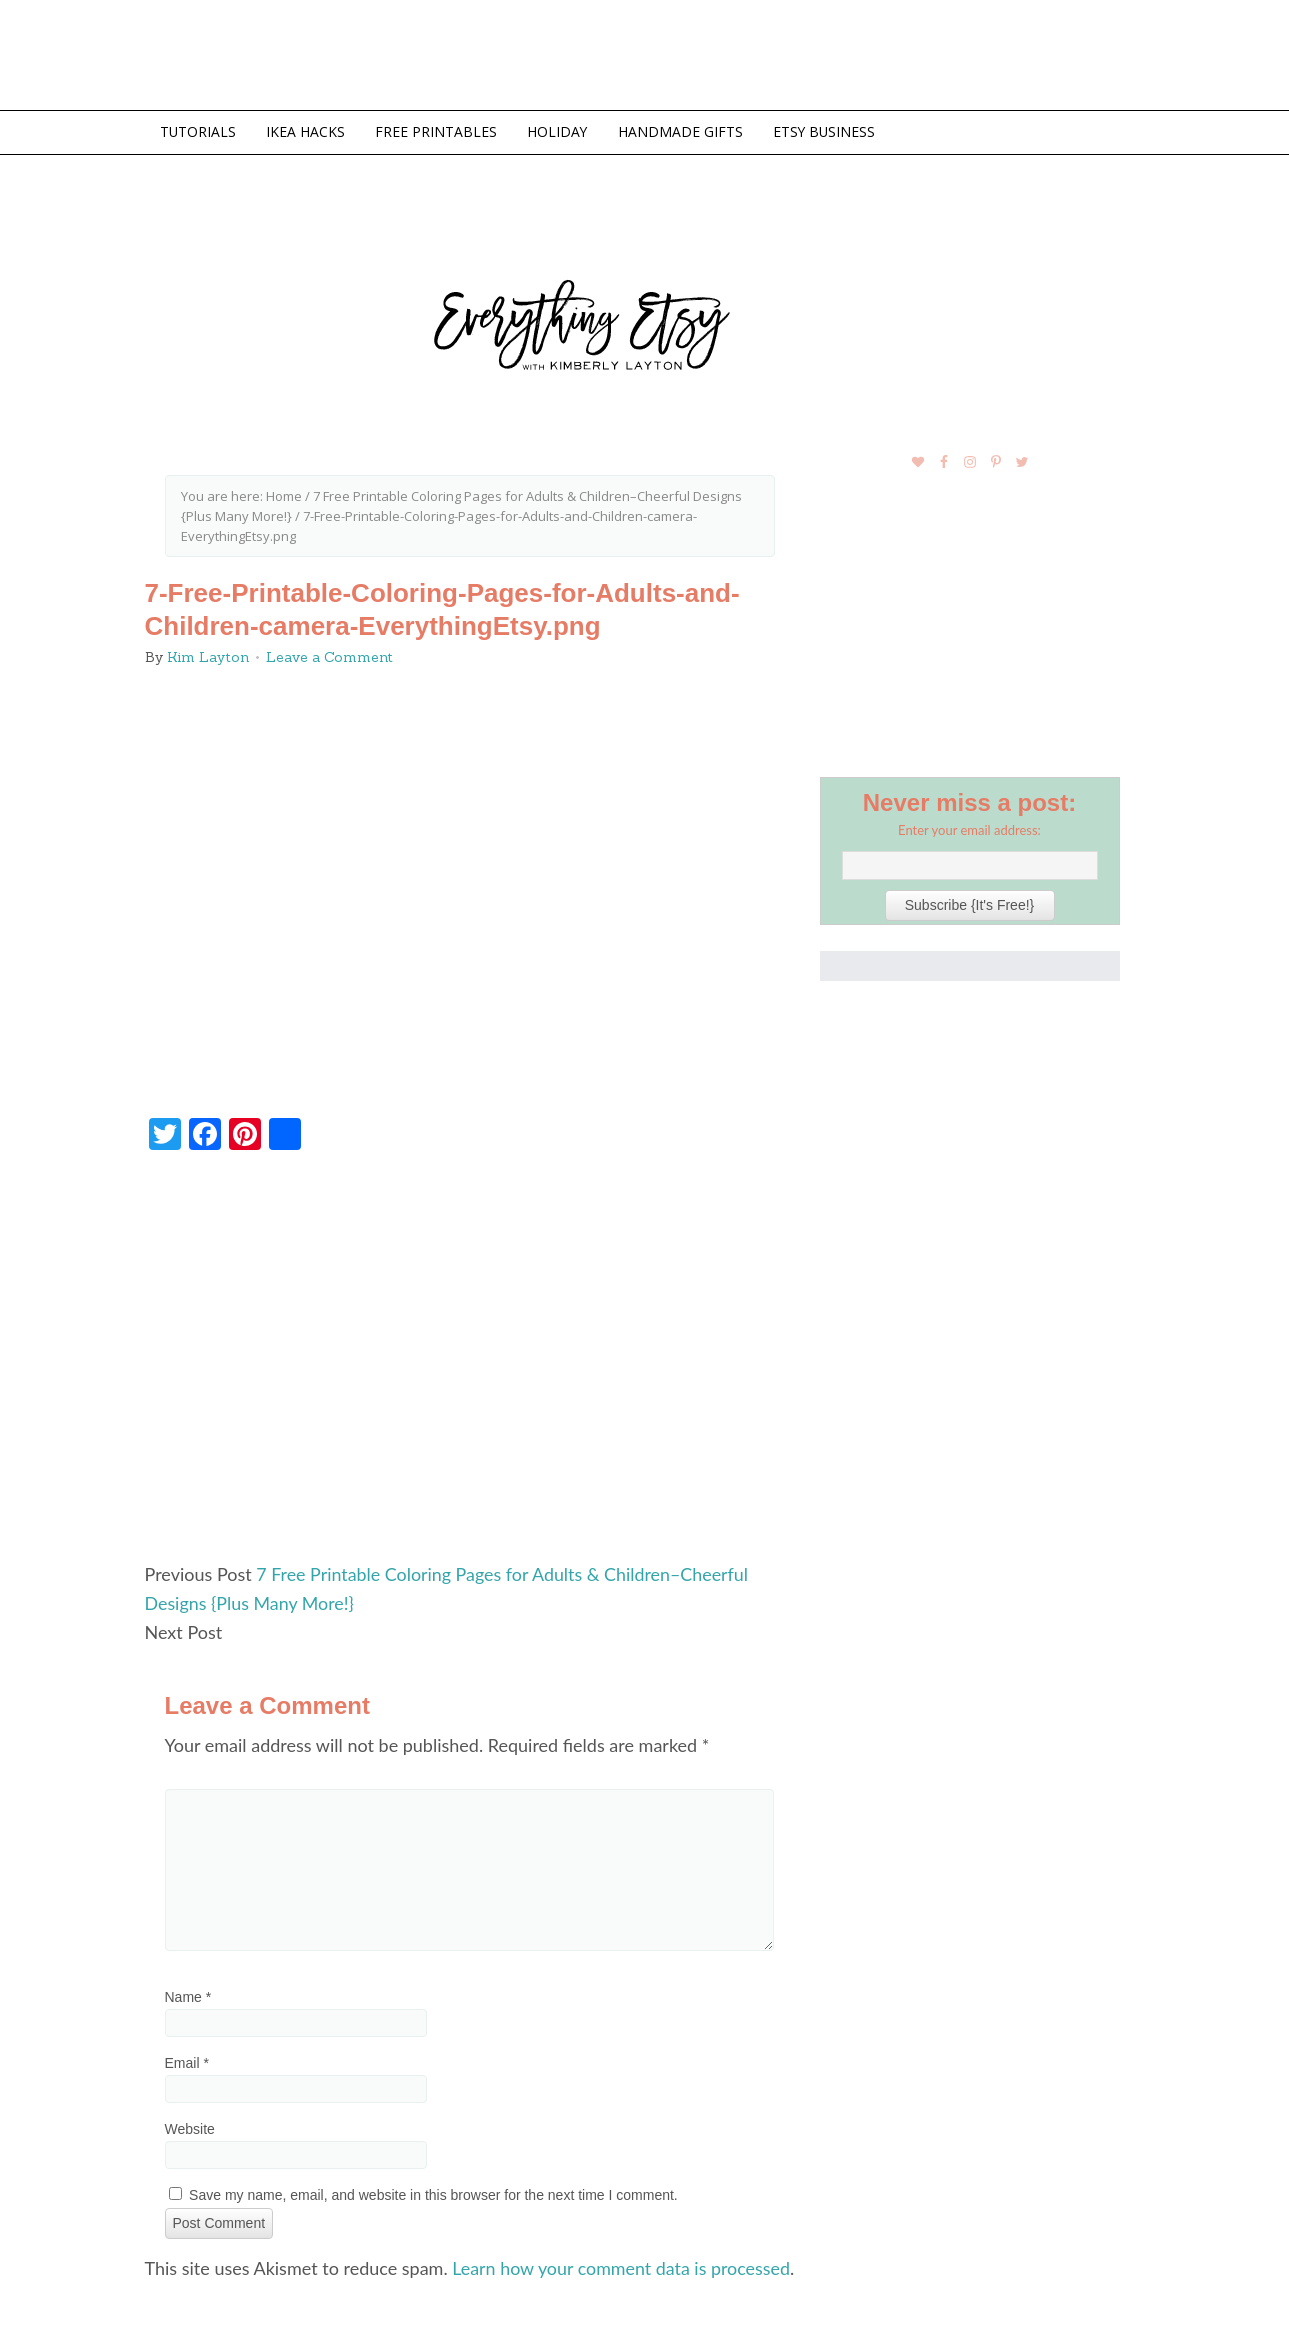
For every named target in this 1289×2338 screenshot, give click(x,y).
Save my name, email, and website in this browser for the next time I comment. (433, 2192)
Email (187, 2060)
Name (188, 1994)
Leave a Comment (329, 657)
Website (190, 2126)
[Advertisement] (470, 1363)
